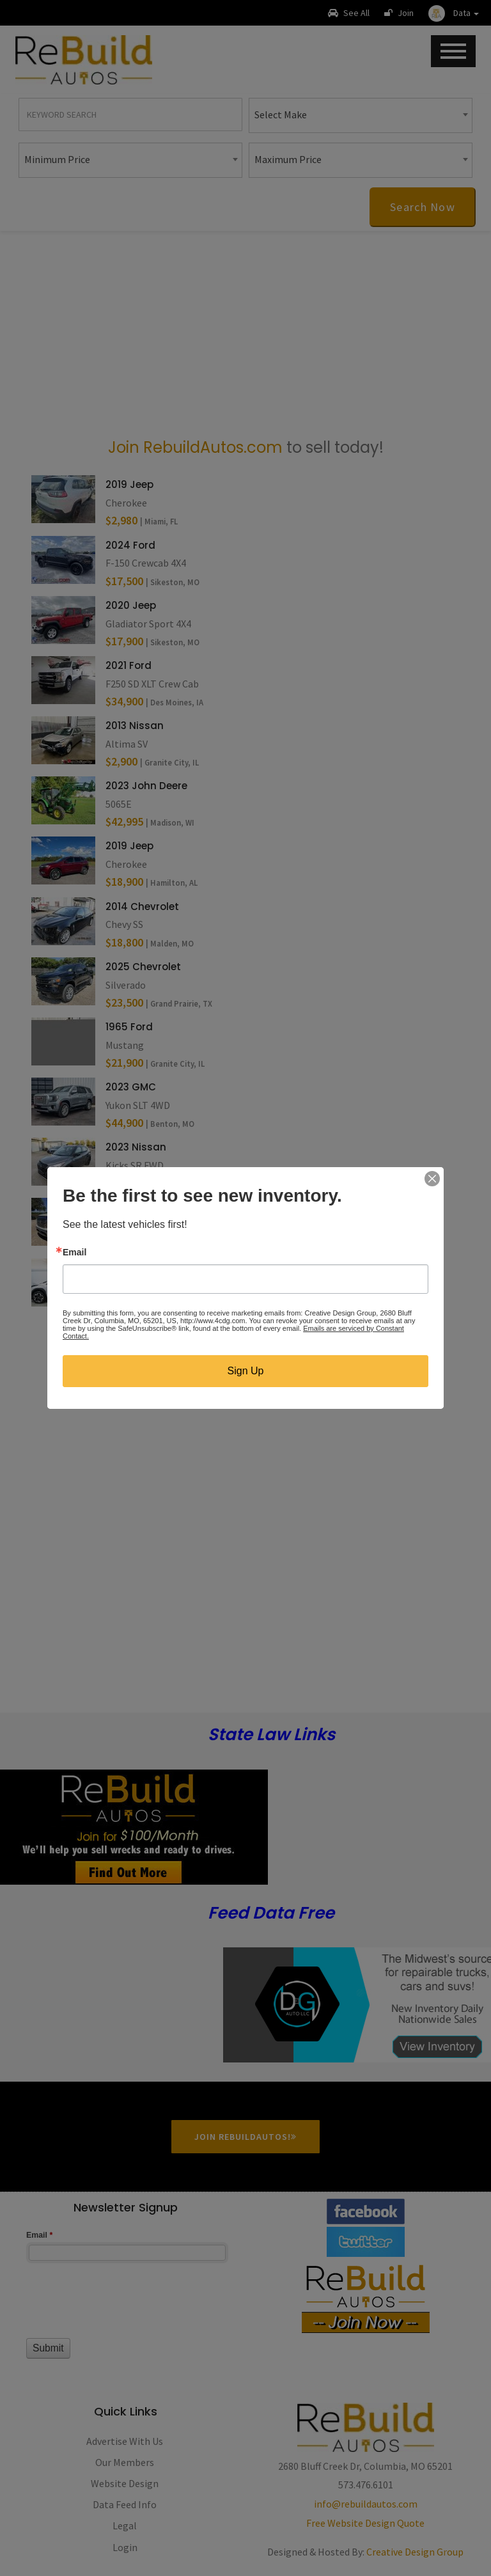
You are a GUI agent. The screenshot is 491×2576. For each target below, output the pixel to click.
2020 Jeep (130, 605)
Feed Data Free (271, 1913)
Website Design (125, 2483)
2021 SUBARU (135, 1268)
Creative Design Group (415, 2551)
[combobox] (360, 115)
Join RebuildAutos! (245, 2136)
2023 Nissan (135, 1147)
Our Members (124, 2462)
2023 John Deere (146, 785)
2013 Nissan (134, 725)
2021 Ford (128, 665)
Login (125, 2547)
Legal (125, 2525)
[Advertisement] (245, 333)
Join (399, 13)
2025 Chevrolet (143, 966)
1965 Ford (129, 1026)
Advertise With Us (124, 2441)
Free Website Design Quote (365, 2523)
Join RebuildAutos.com (195, 447)
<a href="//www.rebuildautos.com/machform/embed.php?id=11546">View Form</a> (125, 2307)
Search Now (422, 207)
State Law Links (271, 1734)
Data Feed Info (125, 2504)
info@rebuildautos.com (365, 2503)
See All (349, 13)
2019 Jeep (129, 484)
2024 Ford (130, 545)
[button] (453, 13)
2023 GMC (130, 1087)
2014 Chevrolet (142, 906)
